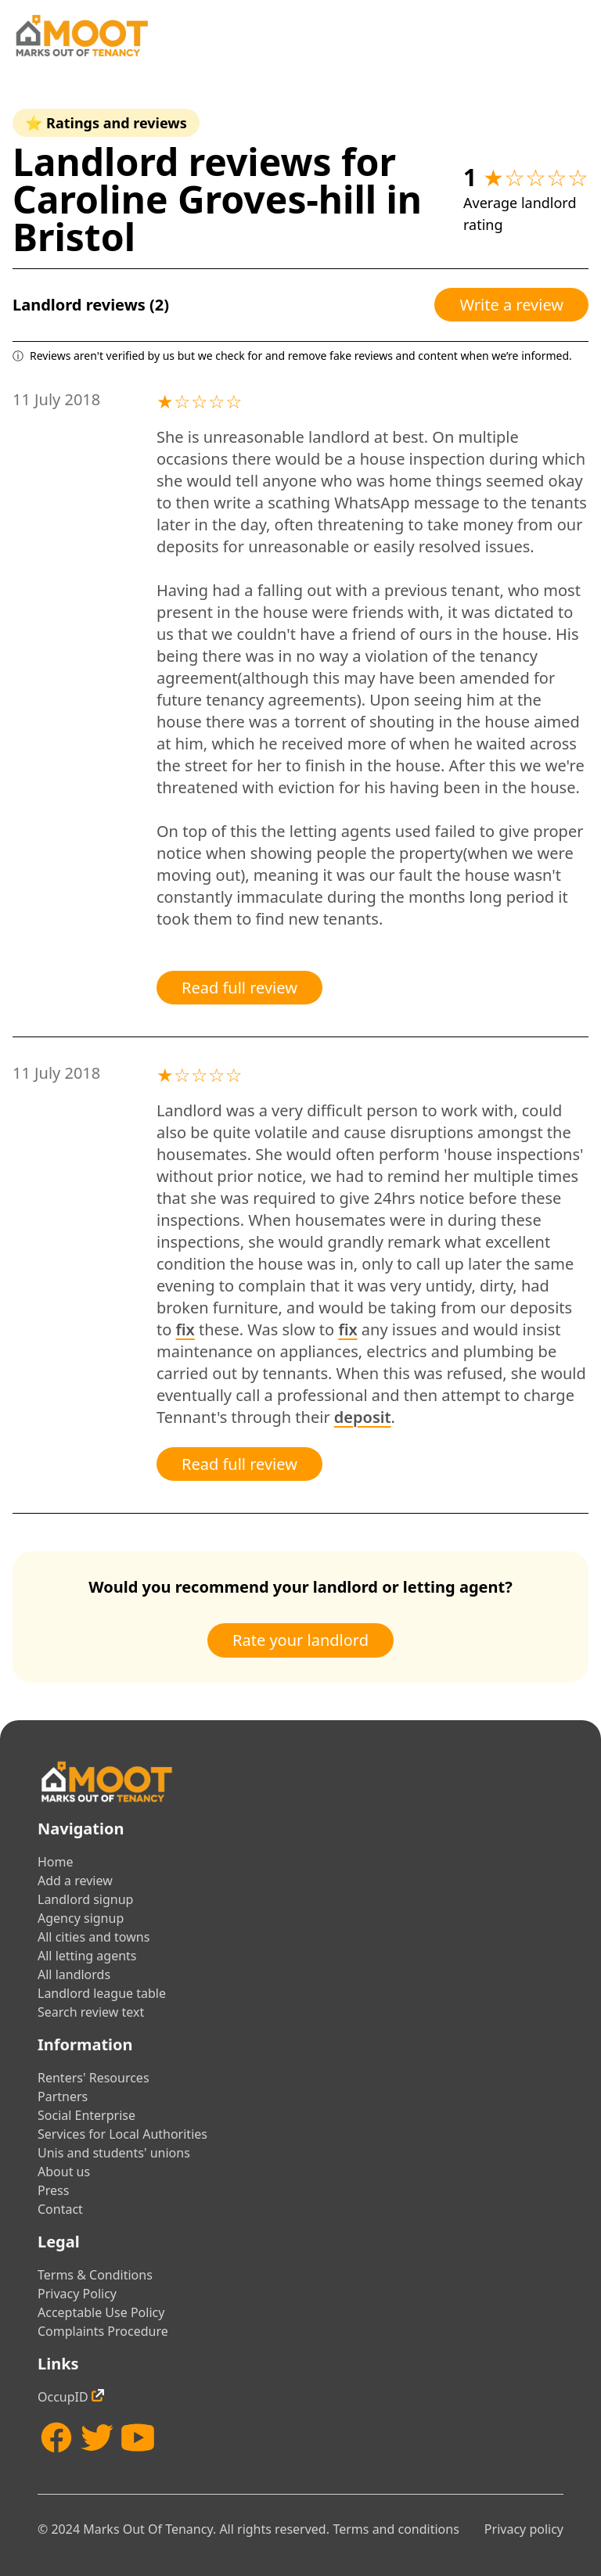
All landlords (74, 1974)
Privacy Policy (77, 2293)
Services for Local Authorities (122, 2134)
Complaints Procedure (103, 2331)
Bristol (74, 236)
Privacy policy (523, 2529)
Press (53, 2190)
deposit (362, 1417)
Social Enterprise (86, 2115)
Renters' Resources (93, 2077)
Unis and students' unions (114, 2152)
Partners (63, 2096)
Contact (60, 2209)
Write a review (511, 304)
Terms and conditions (396, 2529)
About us (64, 2171)
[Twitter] (97, 2437)
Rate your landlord (300, 1640)
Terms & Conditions (95, 2274)
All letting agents (87, 1955)
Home (56, 1861)
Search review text (91, 2012)
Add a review (75, 1880)
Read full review (239, 987)
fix (185, 1329)
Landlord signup (85, 1899)
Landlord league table (102, 1993)
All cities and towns (93, 1936)
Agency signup (81, 1918)
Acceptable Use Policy (101, 2312)
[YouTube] (138, 2437)
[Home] (81, 36)
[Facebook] (56, 2437)
